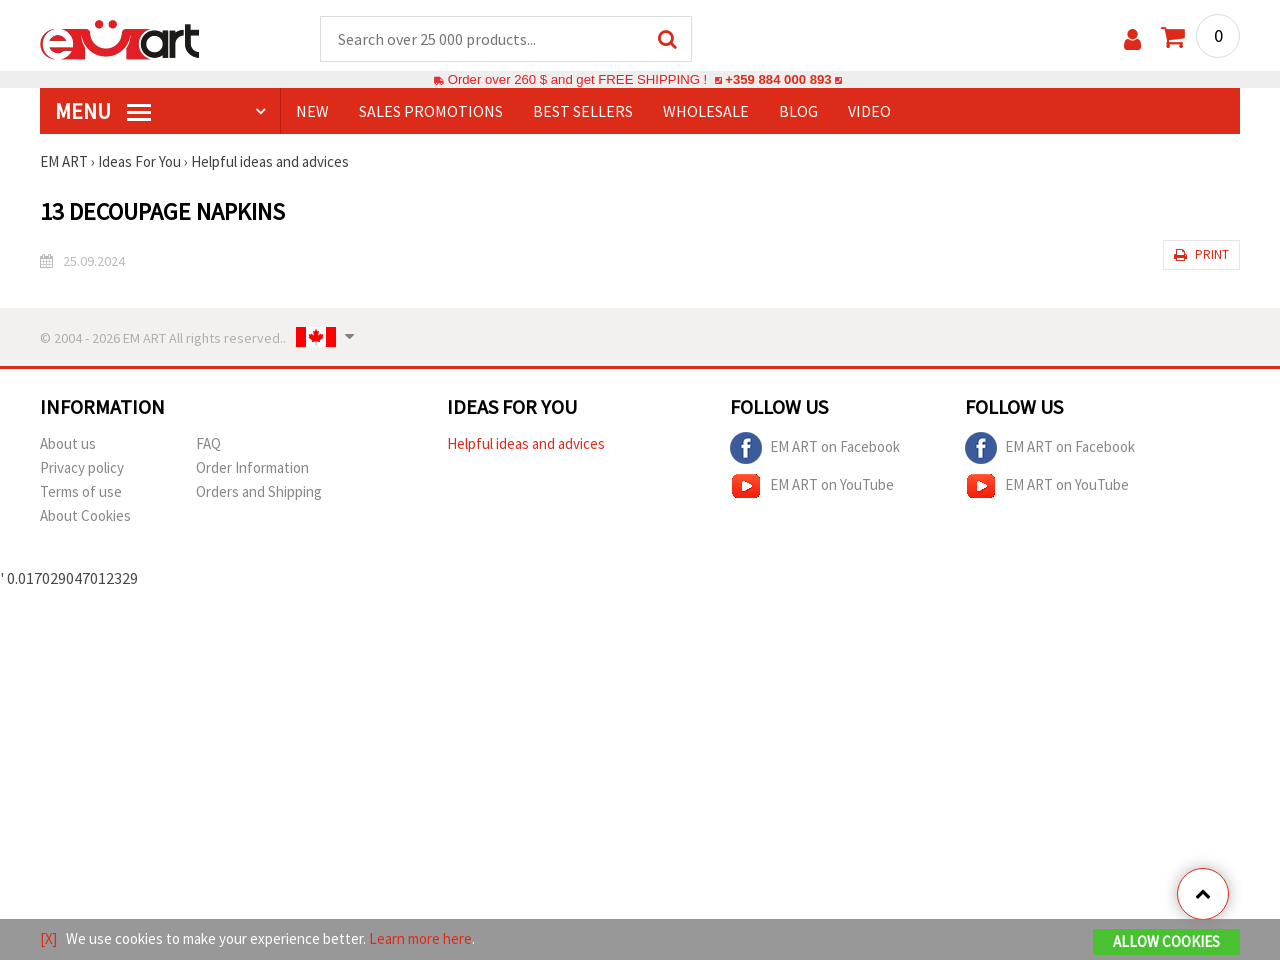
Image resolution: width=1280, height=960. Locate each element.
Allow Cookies (1166, 941)
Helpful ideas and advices (270, 161)
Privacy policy (82, 467)
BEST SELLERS (583, 111)
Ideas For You (139, 161)
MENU (103, 111)
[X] (48, 938)
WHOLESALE (706, 111)
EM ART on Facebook (815, 448)
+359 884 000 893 (778, 79)
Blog (798, 111)
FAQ (208, 443)
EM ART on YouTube (812, 486)
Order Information (252, 467)
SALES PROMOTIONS (431, 111)
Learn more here (420, 938)
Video (869, 111)
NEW (312, 111)
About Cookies (85, 515)
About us (68, 443)
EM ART (64, 161)
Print (1201, 254)
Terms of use (81, 491)
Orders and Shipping (259, 491)
